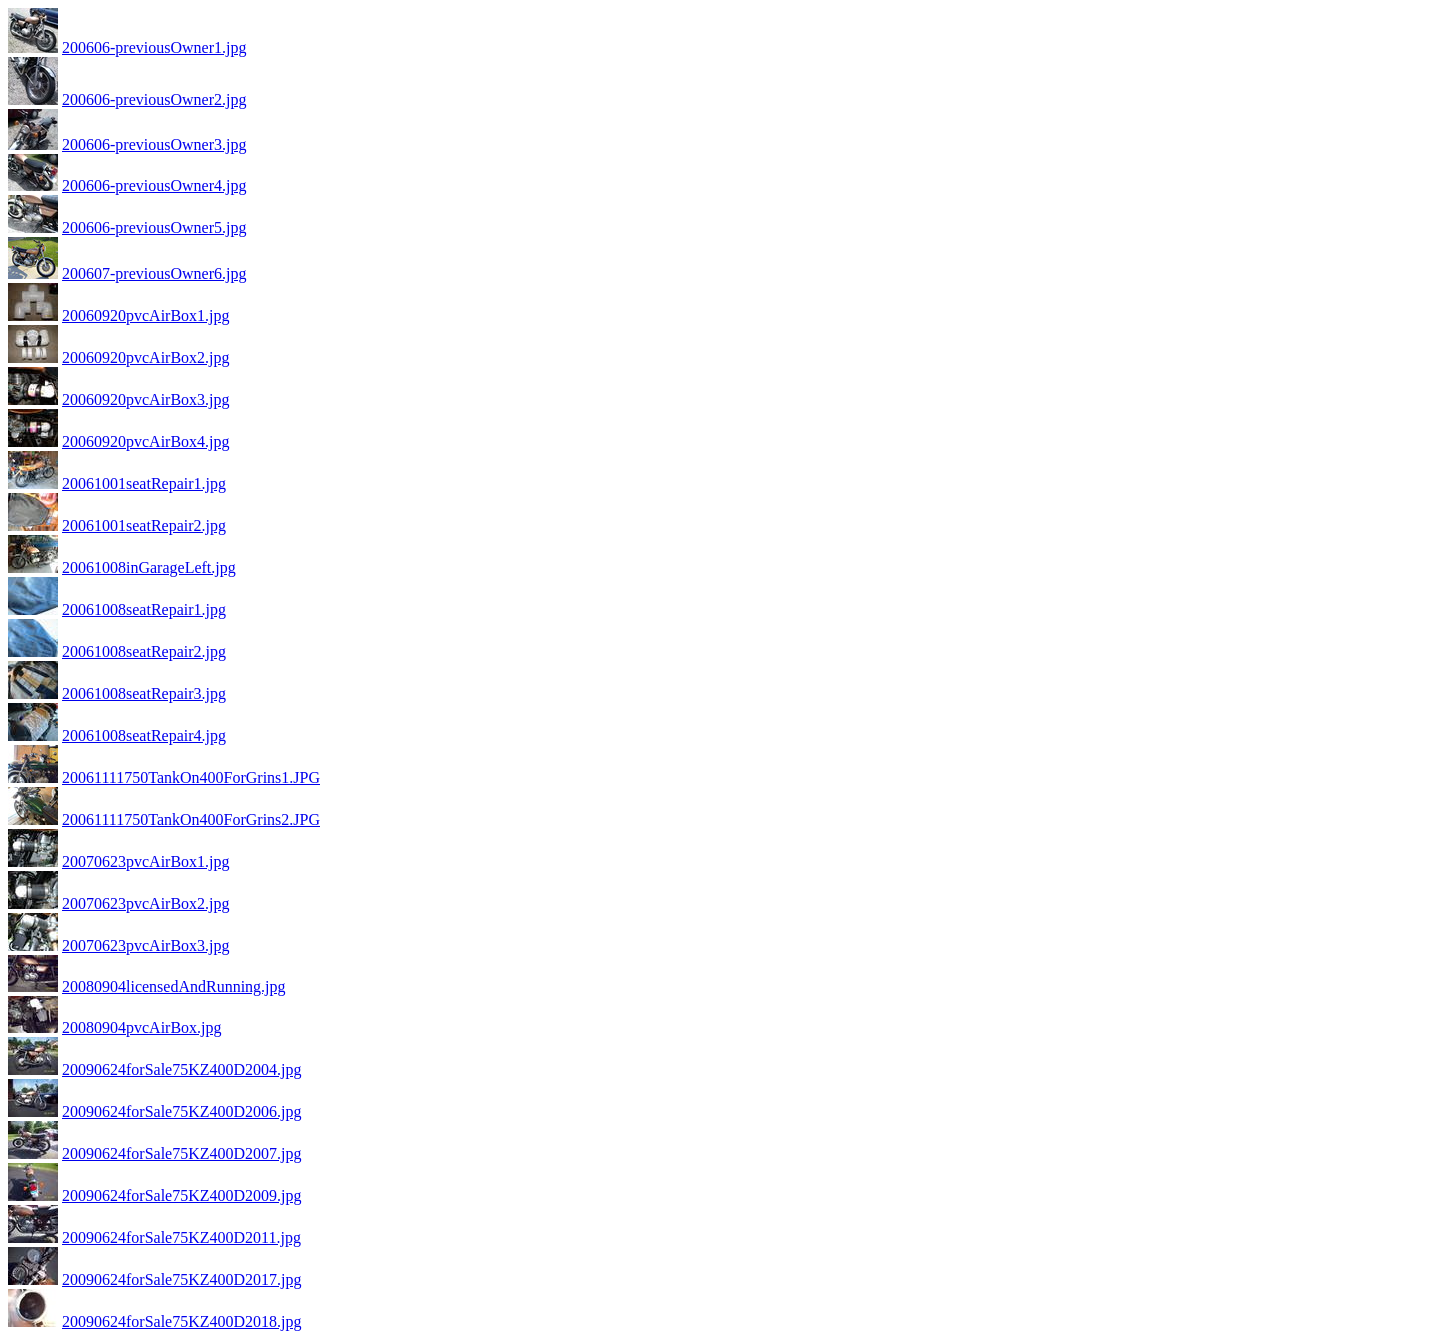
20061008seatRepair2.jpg (144, 651)
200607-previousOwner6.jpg (154, 273)
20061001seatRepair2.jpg (144, 525)
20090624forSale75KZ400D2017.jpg (182, 1279)
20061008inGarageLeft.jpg (149, 567)
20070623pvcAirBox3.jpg (146, 945)
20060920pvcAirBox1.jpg (146, 315)
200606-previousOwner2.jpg (154, 99)
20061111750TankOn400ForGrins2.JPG (191, 819)
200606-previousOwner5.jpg (154, 227)
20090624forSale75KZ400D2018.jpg (182, 1321)
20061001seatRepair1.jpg (144, 483)
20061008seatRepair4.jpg (144, 735)
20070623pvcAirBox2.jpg (146, 903)
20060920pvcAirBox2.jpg (146, 357)
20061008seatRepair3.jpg (144, 693)
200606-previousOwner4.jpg (154, 185)
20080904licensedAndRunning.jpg (174, 986)
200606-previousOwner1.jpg (154, 47)
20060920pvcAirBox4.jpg (146, 441)
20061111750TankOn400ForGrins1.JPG (191, 777)
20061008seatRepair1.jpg (144, 609)
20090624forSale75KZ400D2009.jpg (182, 1195)
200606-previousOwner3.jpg (154, 144)
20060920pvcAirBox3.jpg (146, 399)
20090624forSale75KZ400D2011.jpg (181, 1237)
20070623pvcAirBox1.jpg (146, 861)
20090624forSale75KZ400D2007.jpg (182, 1153)
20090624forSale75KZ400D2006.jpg (182, 1111)
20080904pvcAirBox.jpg (142, 1027)
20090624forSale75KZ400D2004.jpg (182, 1069)
